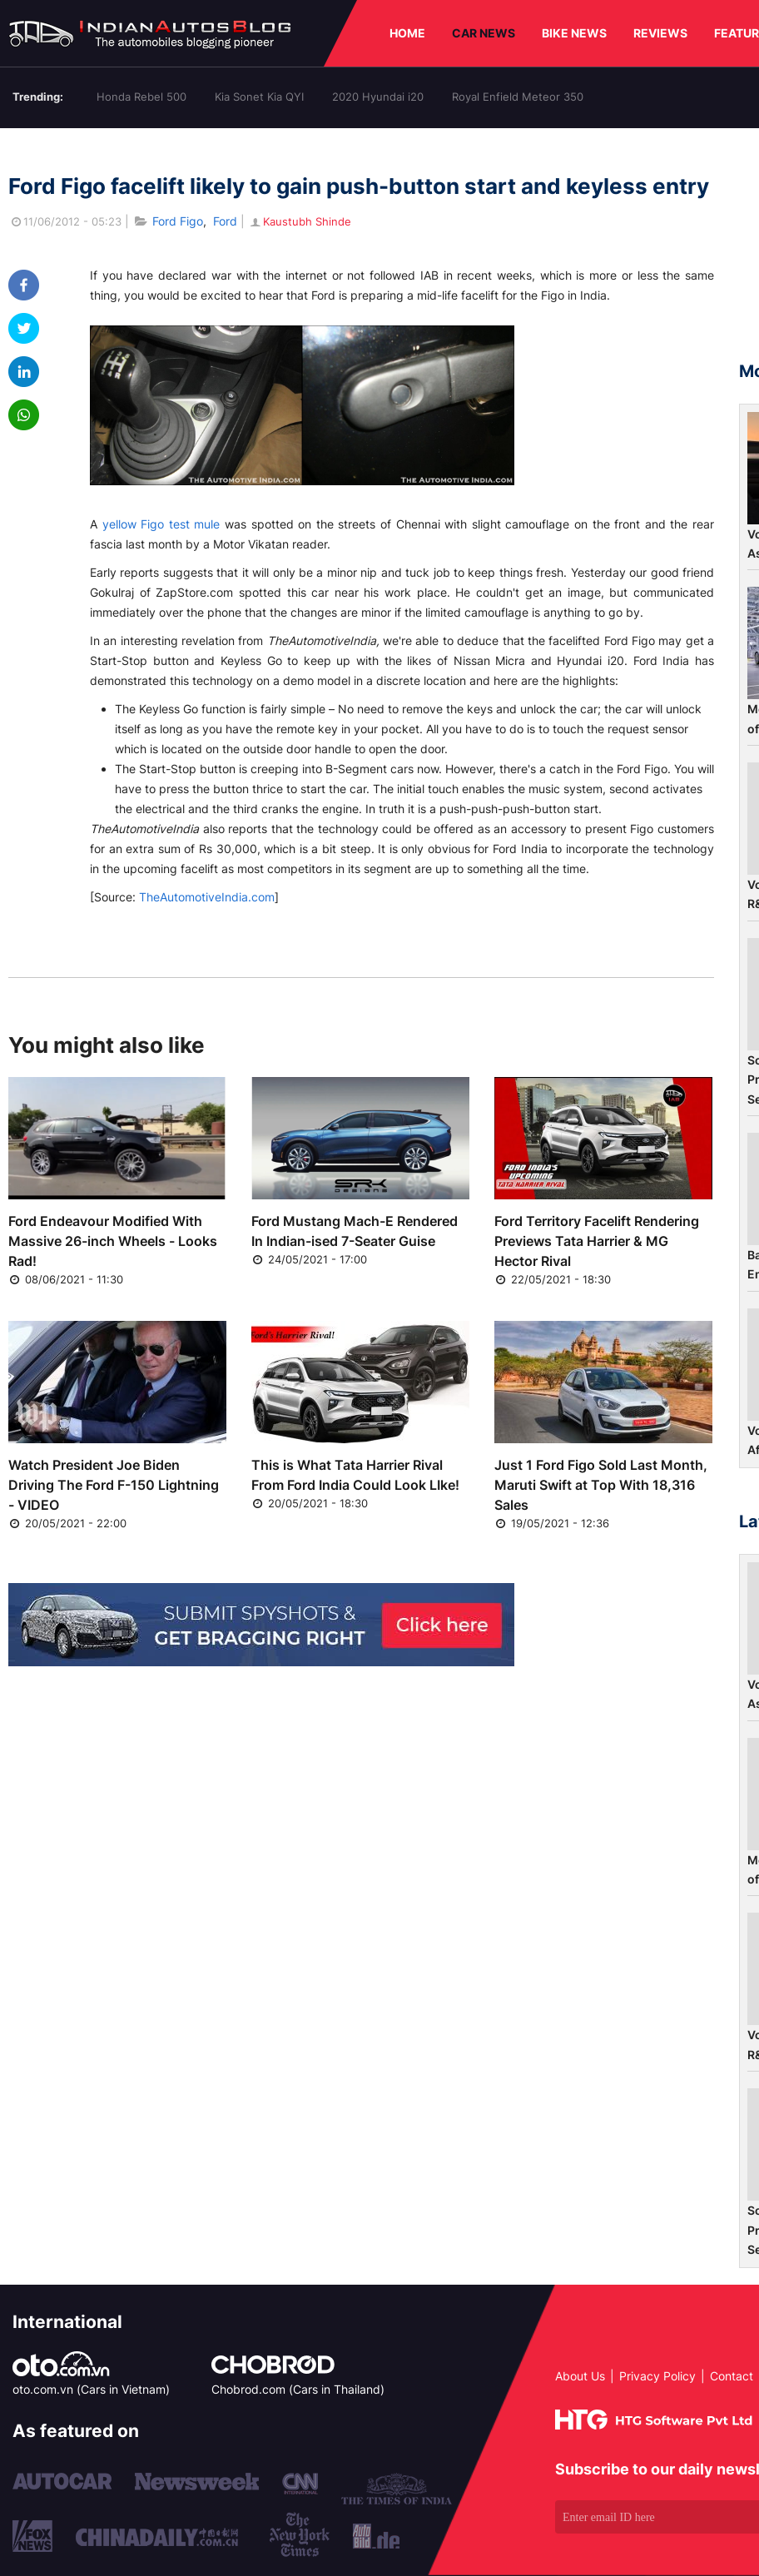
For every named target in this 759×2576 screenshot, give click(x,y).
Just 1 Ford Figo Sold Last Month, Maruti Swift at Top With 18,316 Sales (600, 1485)
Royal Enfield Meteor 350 (517, 96)
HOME (407, 33)
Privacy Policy (657, 2376)
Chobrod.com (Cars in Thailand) (297, 2389)
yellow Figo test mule (161, 524)
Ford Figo (177, 221)
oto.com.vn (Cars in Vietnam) (91, 2389)
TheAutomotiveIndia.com (207, 897)
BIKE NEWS (574, 33)
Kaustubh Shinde (299, 221)
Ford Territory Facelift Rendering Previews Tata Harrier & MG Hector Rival (596, 1241)
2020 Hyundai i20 (378, 96)
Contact (731, 2376)
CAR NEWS (483, 33)
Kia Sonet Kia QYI (259, 96)
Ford (225, 221)
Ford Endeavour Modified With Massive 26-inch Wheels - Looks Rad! (112, 1241)
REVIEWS (660, 33)
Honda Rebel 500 (141, 96)
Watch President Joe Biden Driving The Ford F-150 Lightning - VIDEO (113, 1485)
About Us (580, 2376)
